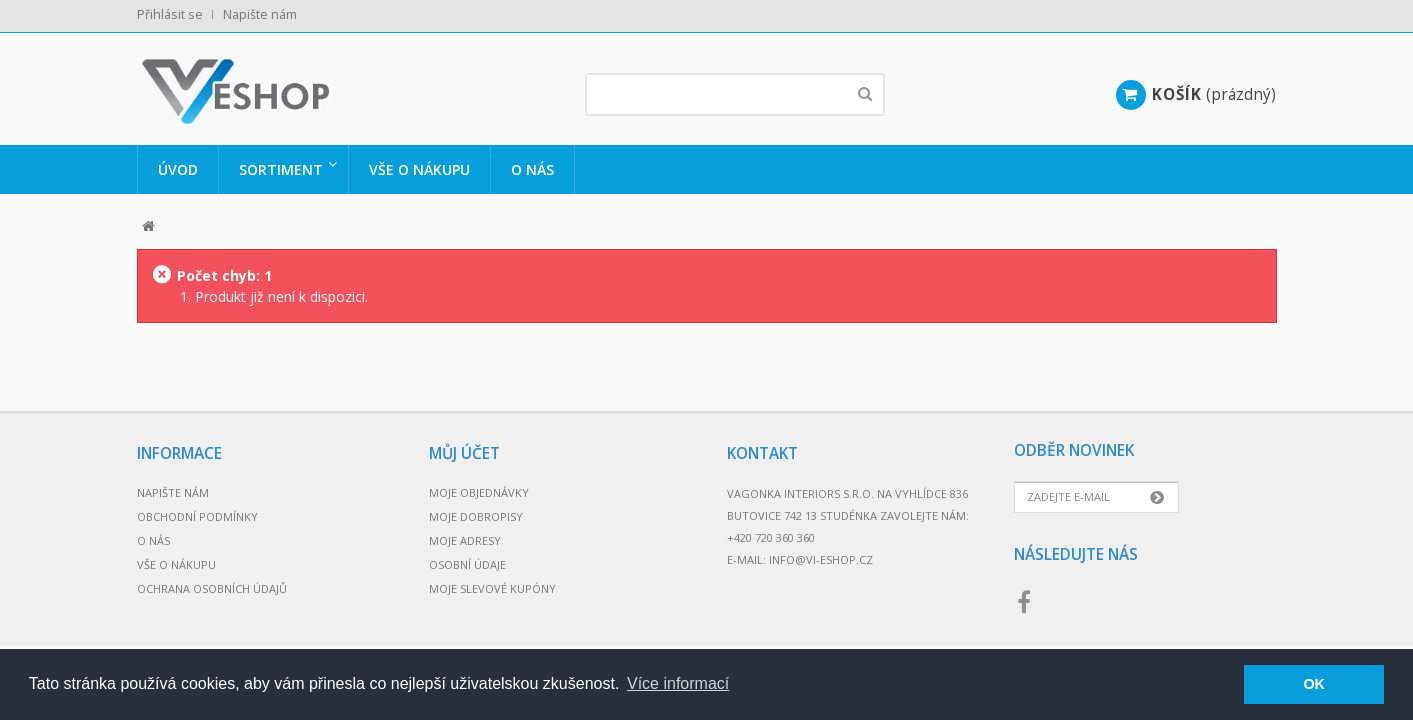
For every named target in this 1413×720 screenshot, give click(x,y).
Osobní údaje (467, 564)
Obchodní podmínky (197, 516)
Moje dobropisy (476, 516)
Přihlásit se (170, 14)
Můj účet (464, 453)
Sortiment (281, 169)
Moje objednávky (479, 492)
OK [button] (1314, 684)
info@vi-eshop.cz (821, 559)
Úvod (178, 169)
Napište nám (260, 14)
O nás (532, 169)
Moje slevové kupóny (492, 588)
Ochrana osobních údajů (212, 588)
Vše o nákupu (419, 169)
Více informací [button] (678, 683)
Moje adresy (465, 540)
